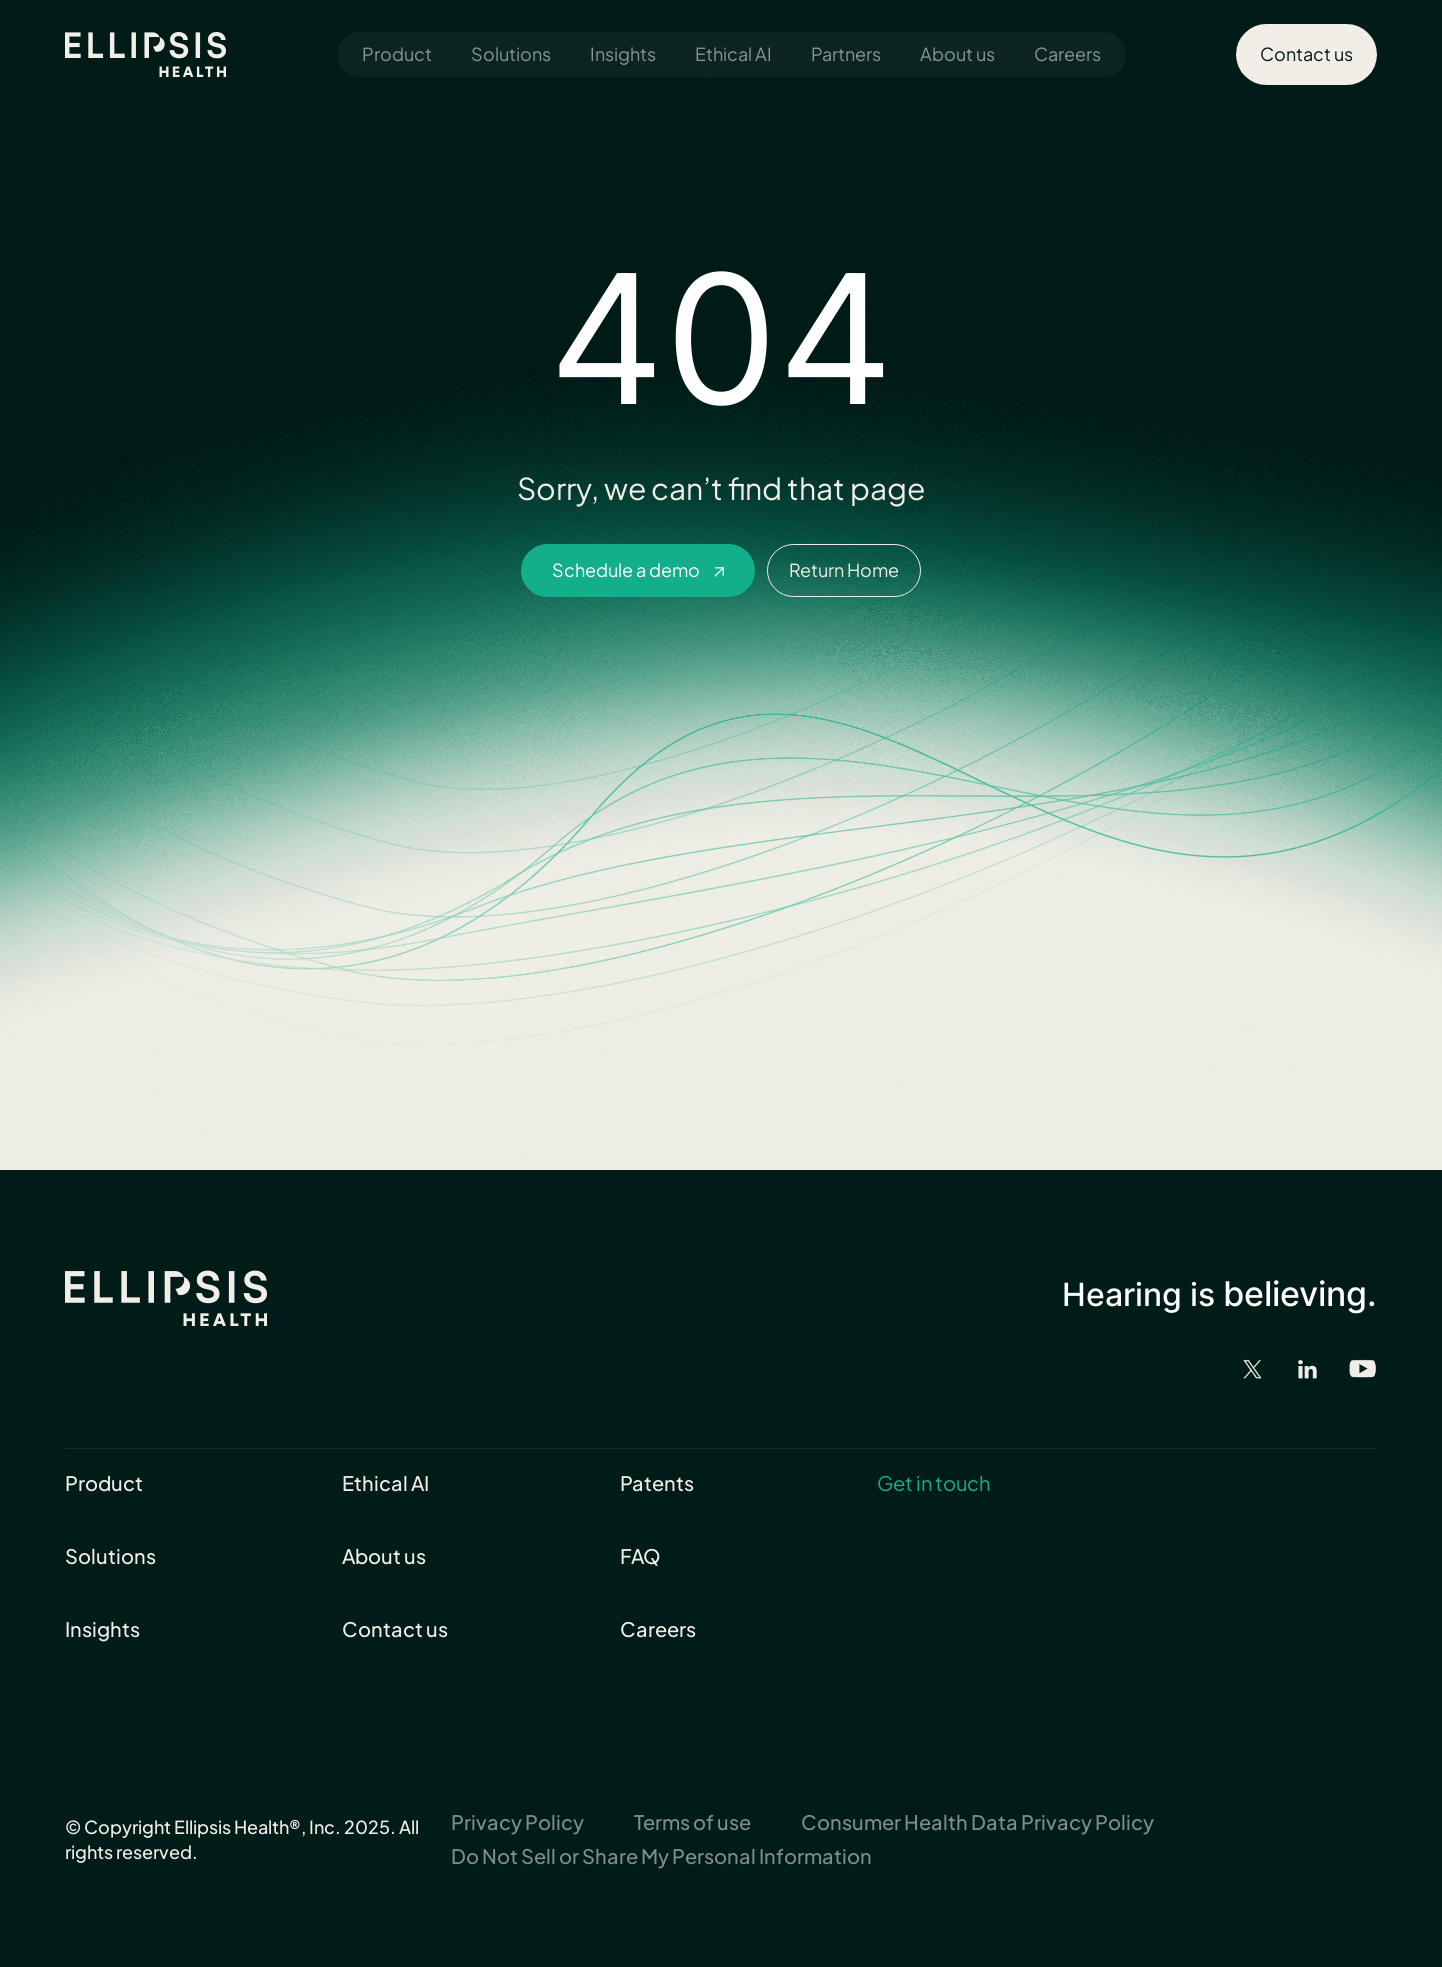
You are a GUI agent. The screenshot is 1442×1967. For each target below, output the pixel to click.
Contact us (395, 1625)
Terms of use (692, 1818)
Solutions (511, 53)
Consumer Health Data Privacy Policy (977, 1818)
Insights (623, 53)
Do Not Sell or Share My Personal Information (661, 1852)
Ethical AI (733, 53)
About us (957, 53)
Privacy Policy (517, 1818)
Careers (1067, 53)
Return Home (844, 569)
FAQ (640, 1552)
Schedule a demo (626, 569)
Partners (846, 53)
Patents (657, 1479)
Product (397, 53)
